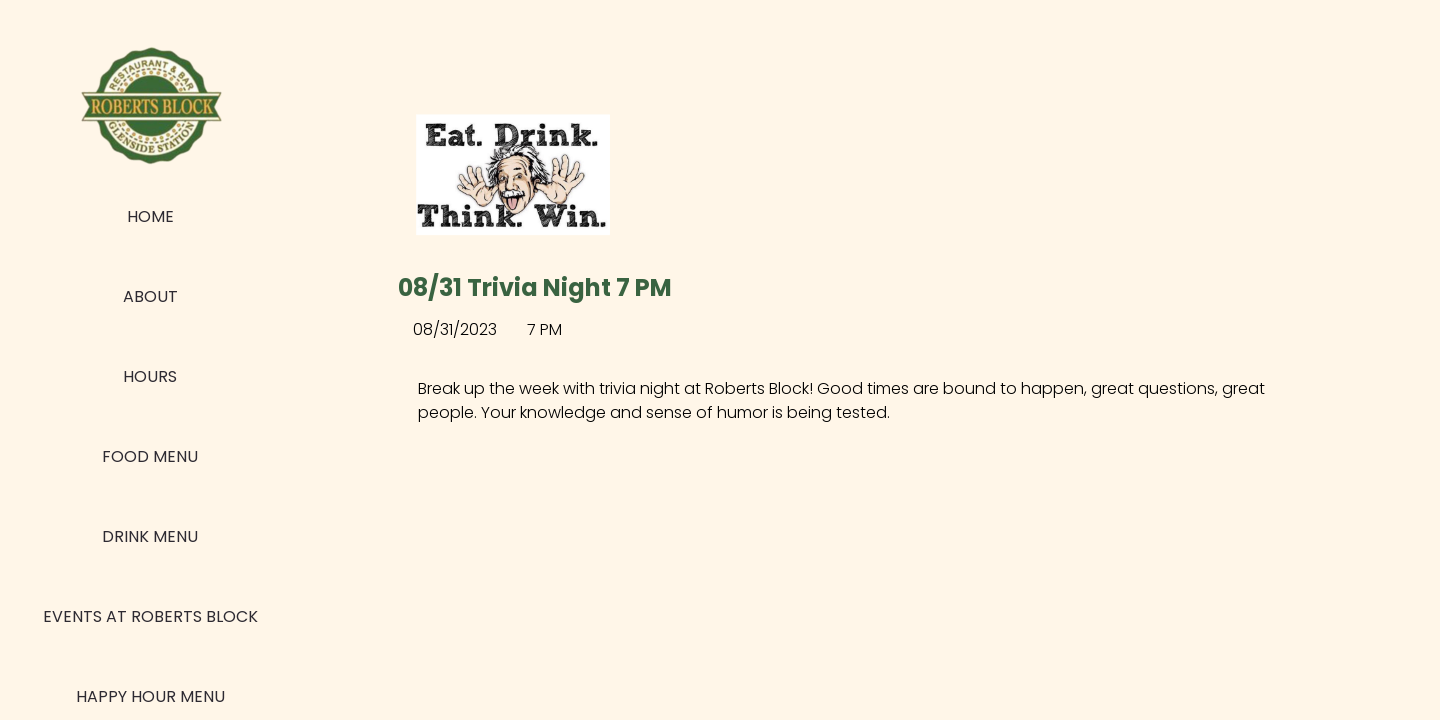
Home (150, 216)
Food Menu (150, 456)
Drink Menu (150, 536)
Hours (150, 376)
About (150, 296)
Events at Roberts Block (150, 616)
